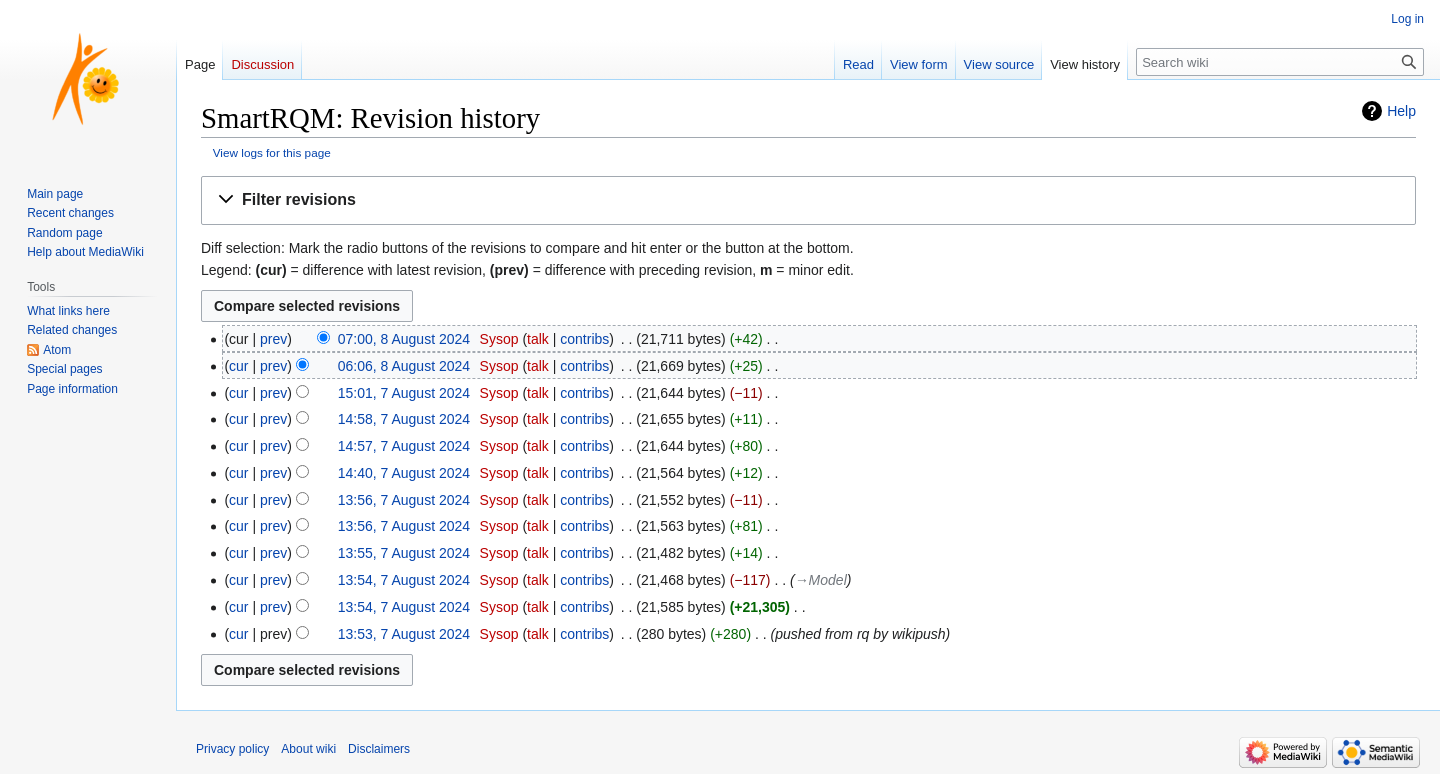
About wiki (308, 749)
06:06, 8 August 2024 (404, 366)
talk (538, 339)
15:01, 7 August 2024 (404, 393)
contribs (584, 339)
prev (273, 339)
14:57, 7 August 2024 (404, 446)
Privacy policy (232, 749)
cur (238, 366)
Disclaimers (379, 749)
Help (1401, 111)
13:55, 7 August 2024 (404, 553)
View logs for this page (272, 152)
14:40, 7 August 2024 (404, 473)
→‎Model (821, 580)
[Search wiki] (1280, 62)
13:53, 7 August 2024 (404, 634)
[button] (808, 200)
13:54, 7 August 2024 (404, 580)
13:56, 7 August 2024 (404, 500)
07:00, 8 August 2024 (404, 339)
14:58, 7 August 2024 (404, 419)
